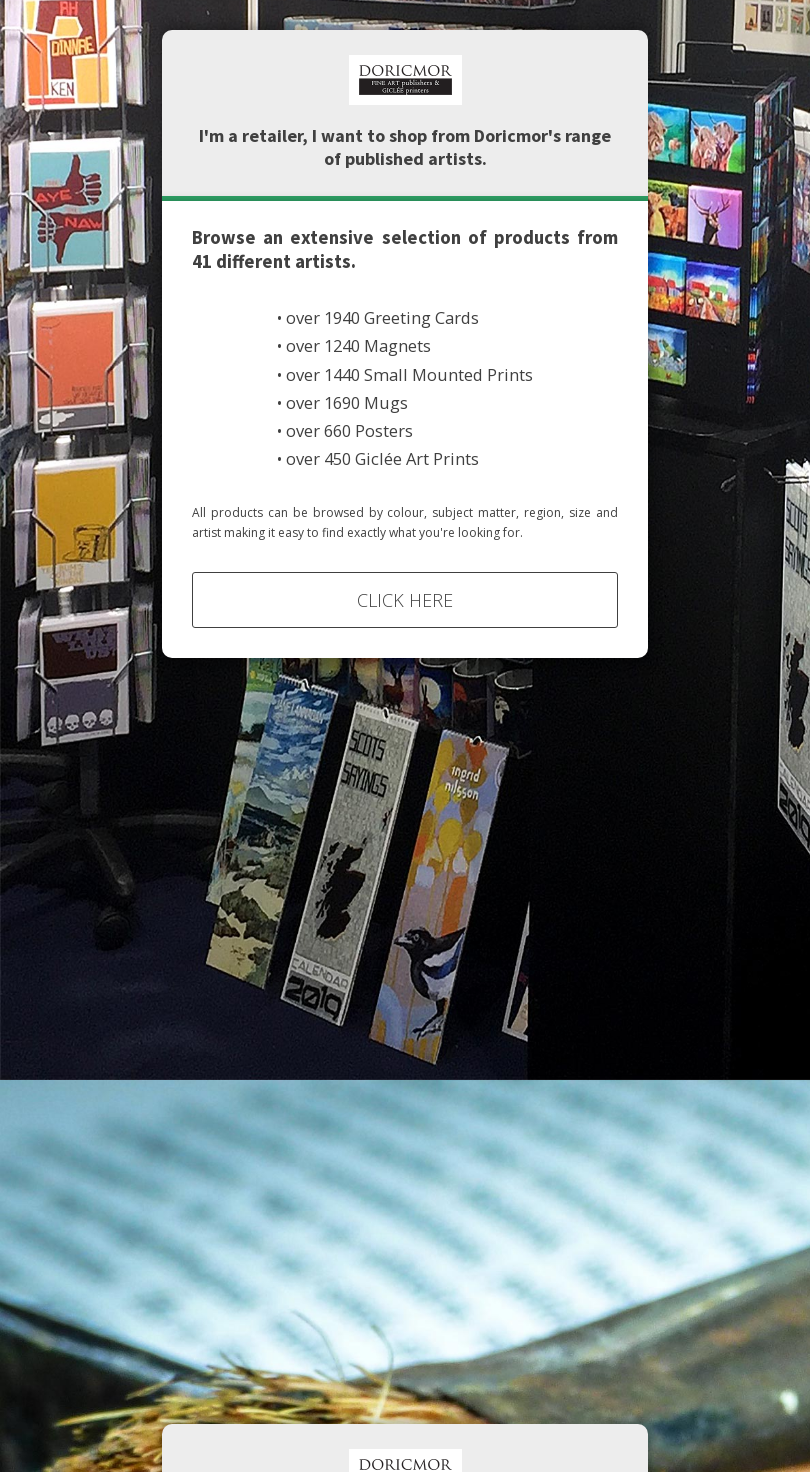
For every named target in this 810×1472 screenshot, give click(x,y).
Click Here (405, 600)
